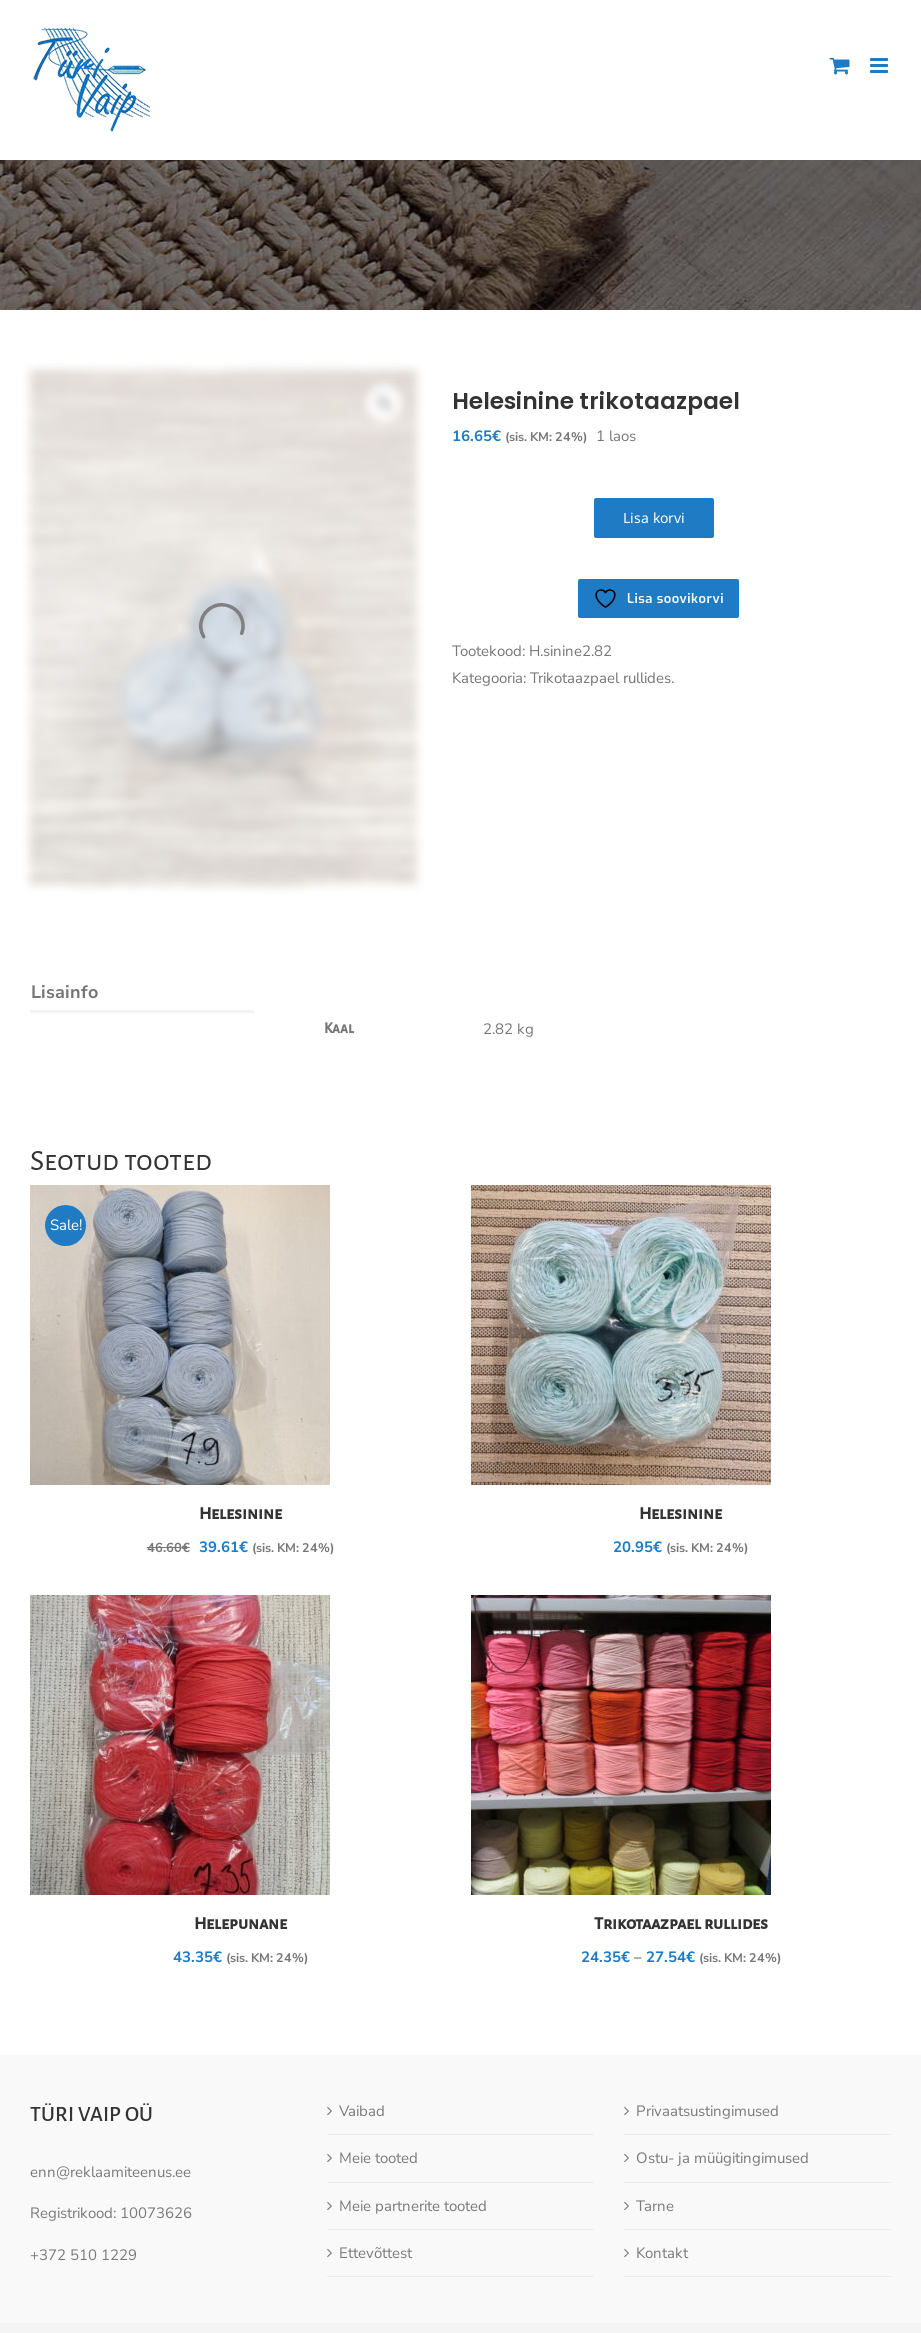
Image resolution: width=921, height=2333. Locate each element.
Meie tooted (378, 2158)
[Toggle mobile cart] (840, 65)
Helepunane (240, 1924)
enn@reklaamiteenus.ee (110, 2172)
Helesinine (240, 1514)
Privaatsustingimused (707, 2111)
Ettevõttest (375, 2253)
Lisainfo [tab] (64, 992)
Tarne (655, 2206)
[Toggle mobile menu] (880, 65)
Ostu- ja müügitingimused (722, 2158)
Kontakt (662, 2253)
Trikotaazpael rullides (681, 1924)
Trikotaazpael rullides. (602, 678)
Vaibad (362, 2111)
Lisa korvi (654, 517)
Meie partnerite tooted (413, 2206)
